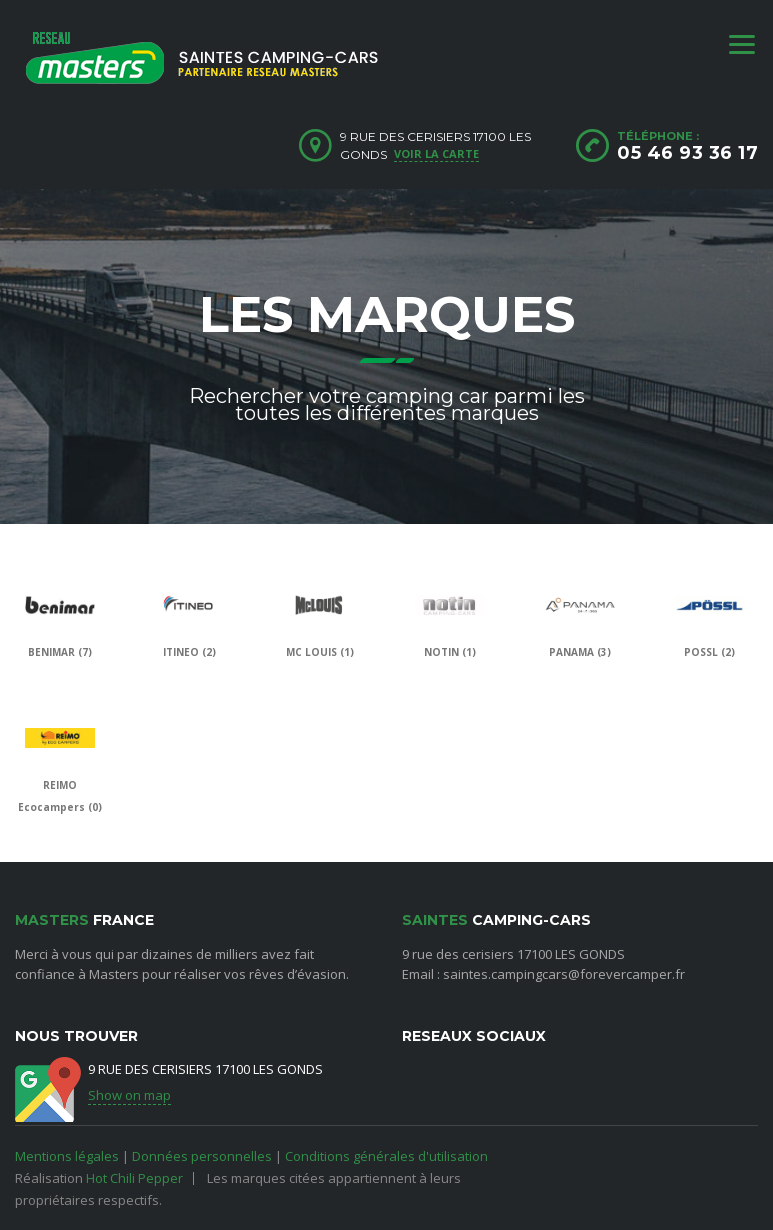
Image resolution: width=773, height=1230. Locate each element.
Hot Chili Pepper (134, 1178)
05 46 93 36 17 (687, 153)
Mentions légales (67, 1156)
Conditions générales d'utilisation (386, 1156)
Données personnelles (202, 1156)
